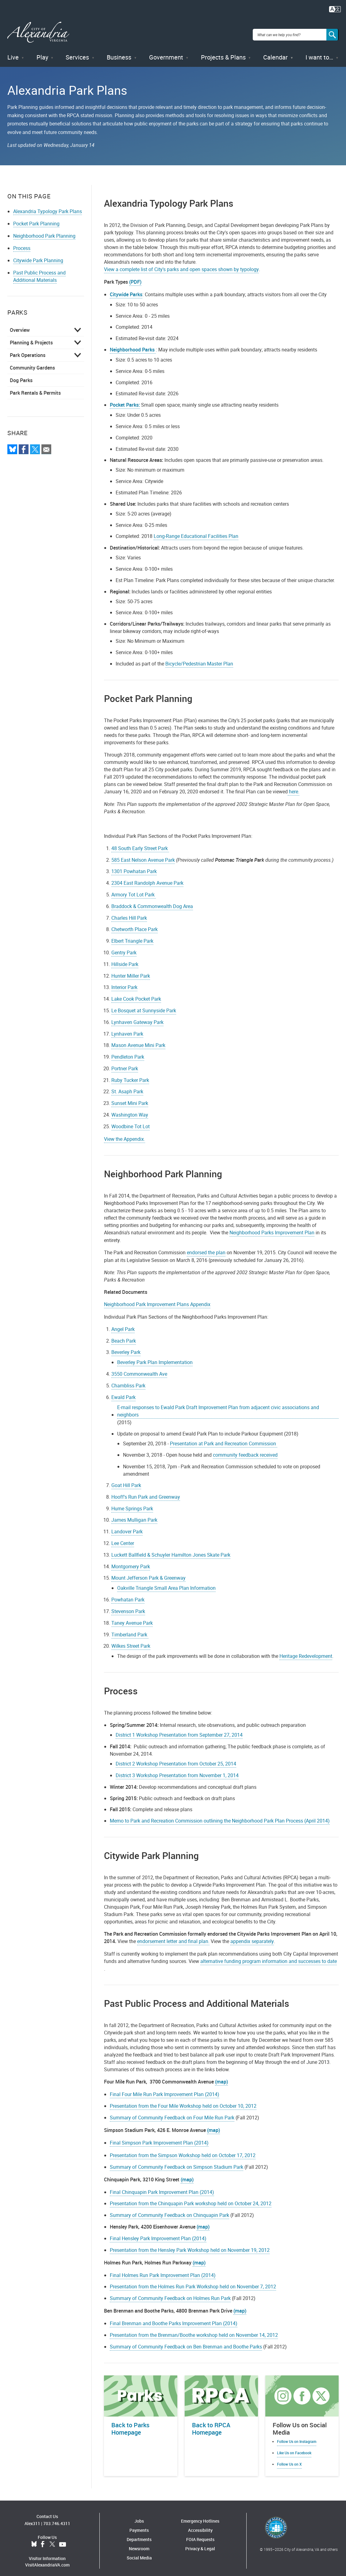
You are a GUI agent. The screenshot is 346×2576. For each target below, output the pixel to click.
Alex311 (32, 2518)
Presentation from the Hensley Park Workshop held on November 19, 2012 (190, 2244)
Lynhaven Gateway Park (137, 1017)
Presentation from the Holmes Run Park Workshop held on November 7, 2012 (193, 2281)
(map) (221, 2076)
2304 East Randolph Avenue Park (147, 877)
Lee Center (122, 1538)
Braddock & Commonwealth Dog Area (152, 901)
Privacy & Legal (200, 2543)
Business (119, 52)
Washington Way (129, 1109)
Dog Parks (21, 375)
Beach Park (123, 1335)
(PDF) (135, 276)
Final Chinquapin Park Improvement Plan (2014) (162, 2186)
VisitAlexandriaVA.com (47, 2560)
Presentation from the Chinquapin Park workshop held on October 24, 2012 (190, 2198)
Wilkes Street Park (130, 1640)
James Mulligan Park (134, 1514)
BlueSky (34, 2539)
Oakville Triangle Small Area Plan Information (166, 1582)
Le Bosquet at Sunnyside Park (143, 1005)
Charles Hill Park (129, 912)
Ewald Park (123, 1392)
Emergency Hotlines (200, 2516)
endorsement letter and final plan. (173, 1936)
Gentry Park (123, 947)
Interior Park (124, 982)
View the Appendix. (124, 1133)
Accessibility (200, 2525)
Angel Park (123, 1324)
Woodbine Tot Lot (130, 1121)
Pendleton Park (127, 1051)
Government (166, 52)
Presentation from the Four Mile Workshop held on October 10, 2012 (183, 2100)
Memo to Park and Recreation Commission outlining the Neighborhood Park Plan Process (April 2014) (220, 1815)
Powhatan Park (127, 1594)
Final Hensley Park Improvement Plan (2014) (158, 2233)
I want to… (319, 52)
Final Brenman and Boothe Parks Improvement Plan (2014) (173, 2318)
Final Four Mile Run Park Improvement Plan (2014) (164, 2089)
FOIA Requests (200, 2534)
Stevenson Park (128, 1606)
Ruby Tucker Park (130, 1074)
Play (42, 52)
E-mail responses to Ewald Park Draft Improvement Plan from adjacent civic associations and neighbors (218, 1406)
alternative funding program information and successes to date (268, 1956)
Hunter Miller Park (130, 970)
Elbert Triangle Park (132, 935)
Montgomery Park (130, 1561)
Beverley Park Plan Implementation (155, 1357)
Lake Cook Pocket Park (136, 993)
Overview (20, 324)
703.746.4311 (56, 2518)
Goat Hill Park (126, 1480)
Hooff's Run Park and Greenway (145, 1491)
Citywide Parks (126, 289)
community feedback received (245, 1449)
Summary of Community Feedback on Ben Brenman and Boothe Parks (186, 2341)
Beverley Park (125, 1347)
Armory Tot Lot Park (133, 889)
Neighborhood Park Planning (44, 230)
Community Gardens (32, 362)
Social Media (139, 2552)
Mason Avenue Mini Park (138, 1040)
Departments (139, 2534)
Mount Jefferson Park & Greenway (148, 1572)
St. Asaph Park (127, 1086)
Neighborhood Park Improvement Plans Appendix (157, 1299)
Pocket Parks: (125, 399)
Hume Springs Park (132, 1503)
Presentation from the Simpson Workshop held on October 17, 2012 (183, 2150)
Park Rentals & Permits (35, 387)
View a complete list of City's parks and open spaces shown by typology (181, 264)
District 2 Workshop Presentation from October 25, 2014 (176, 1758)
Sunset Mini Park (129, 1097)
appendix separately (252, 1936)
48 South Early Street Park (140, 843)
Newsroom (139, 2543)
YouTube (62, 2539)
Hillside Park (124, 959)
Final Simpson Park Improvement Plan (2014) (159, 2137)
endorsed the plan (206, 1247)
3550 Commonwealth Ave (139, 1368)
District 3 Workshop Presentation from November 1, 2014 (177, 1770)
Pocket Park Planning (36, 218)
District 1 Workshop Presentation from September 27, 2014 (179, 1729)
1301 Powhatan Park (134, 866)
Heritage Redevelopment (305, 1650)
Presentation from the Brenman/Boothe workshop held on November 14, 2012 (194, 2329)
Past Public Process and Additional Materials (39, 271)
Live (13, 52)
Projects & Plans (223, 52)
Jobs (139, 2516)
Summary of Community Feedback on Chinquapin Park (169, 2209)
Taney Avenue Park (132, 1617)
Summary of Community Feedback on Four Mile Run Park (172, 2112)
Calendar (275, 52)
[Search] (332, 32)
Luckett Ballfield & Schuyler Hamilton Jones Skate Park (170, 1549)
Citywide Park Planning (38, 255)
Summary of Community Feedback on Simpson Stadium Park (176, 2161)
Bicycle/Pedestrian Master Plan (199, 658)
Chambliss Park (128, 1380)
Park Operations (27, 350)
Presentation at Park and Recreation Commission (223, 1438)
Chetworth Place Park (134, 924)
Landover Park (127, 1526)
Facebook (42, 2539)
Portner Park (124, 1063)
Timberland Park (129, 1629)
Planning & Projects (31, 337)
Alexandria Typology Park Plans (47, 206)
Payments (139, 2525)
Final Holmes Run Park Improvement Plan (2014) (163, 2269)
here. (293, 786)
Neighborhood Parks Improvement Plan (271, 1227)
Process (21, 243)
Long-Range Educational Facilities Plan (196, 530)
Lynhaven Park (127, 1028)
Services (77, 52)
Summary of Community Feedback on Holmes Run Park (170, 2293)
